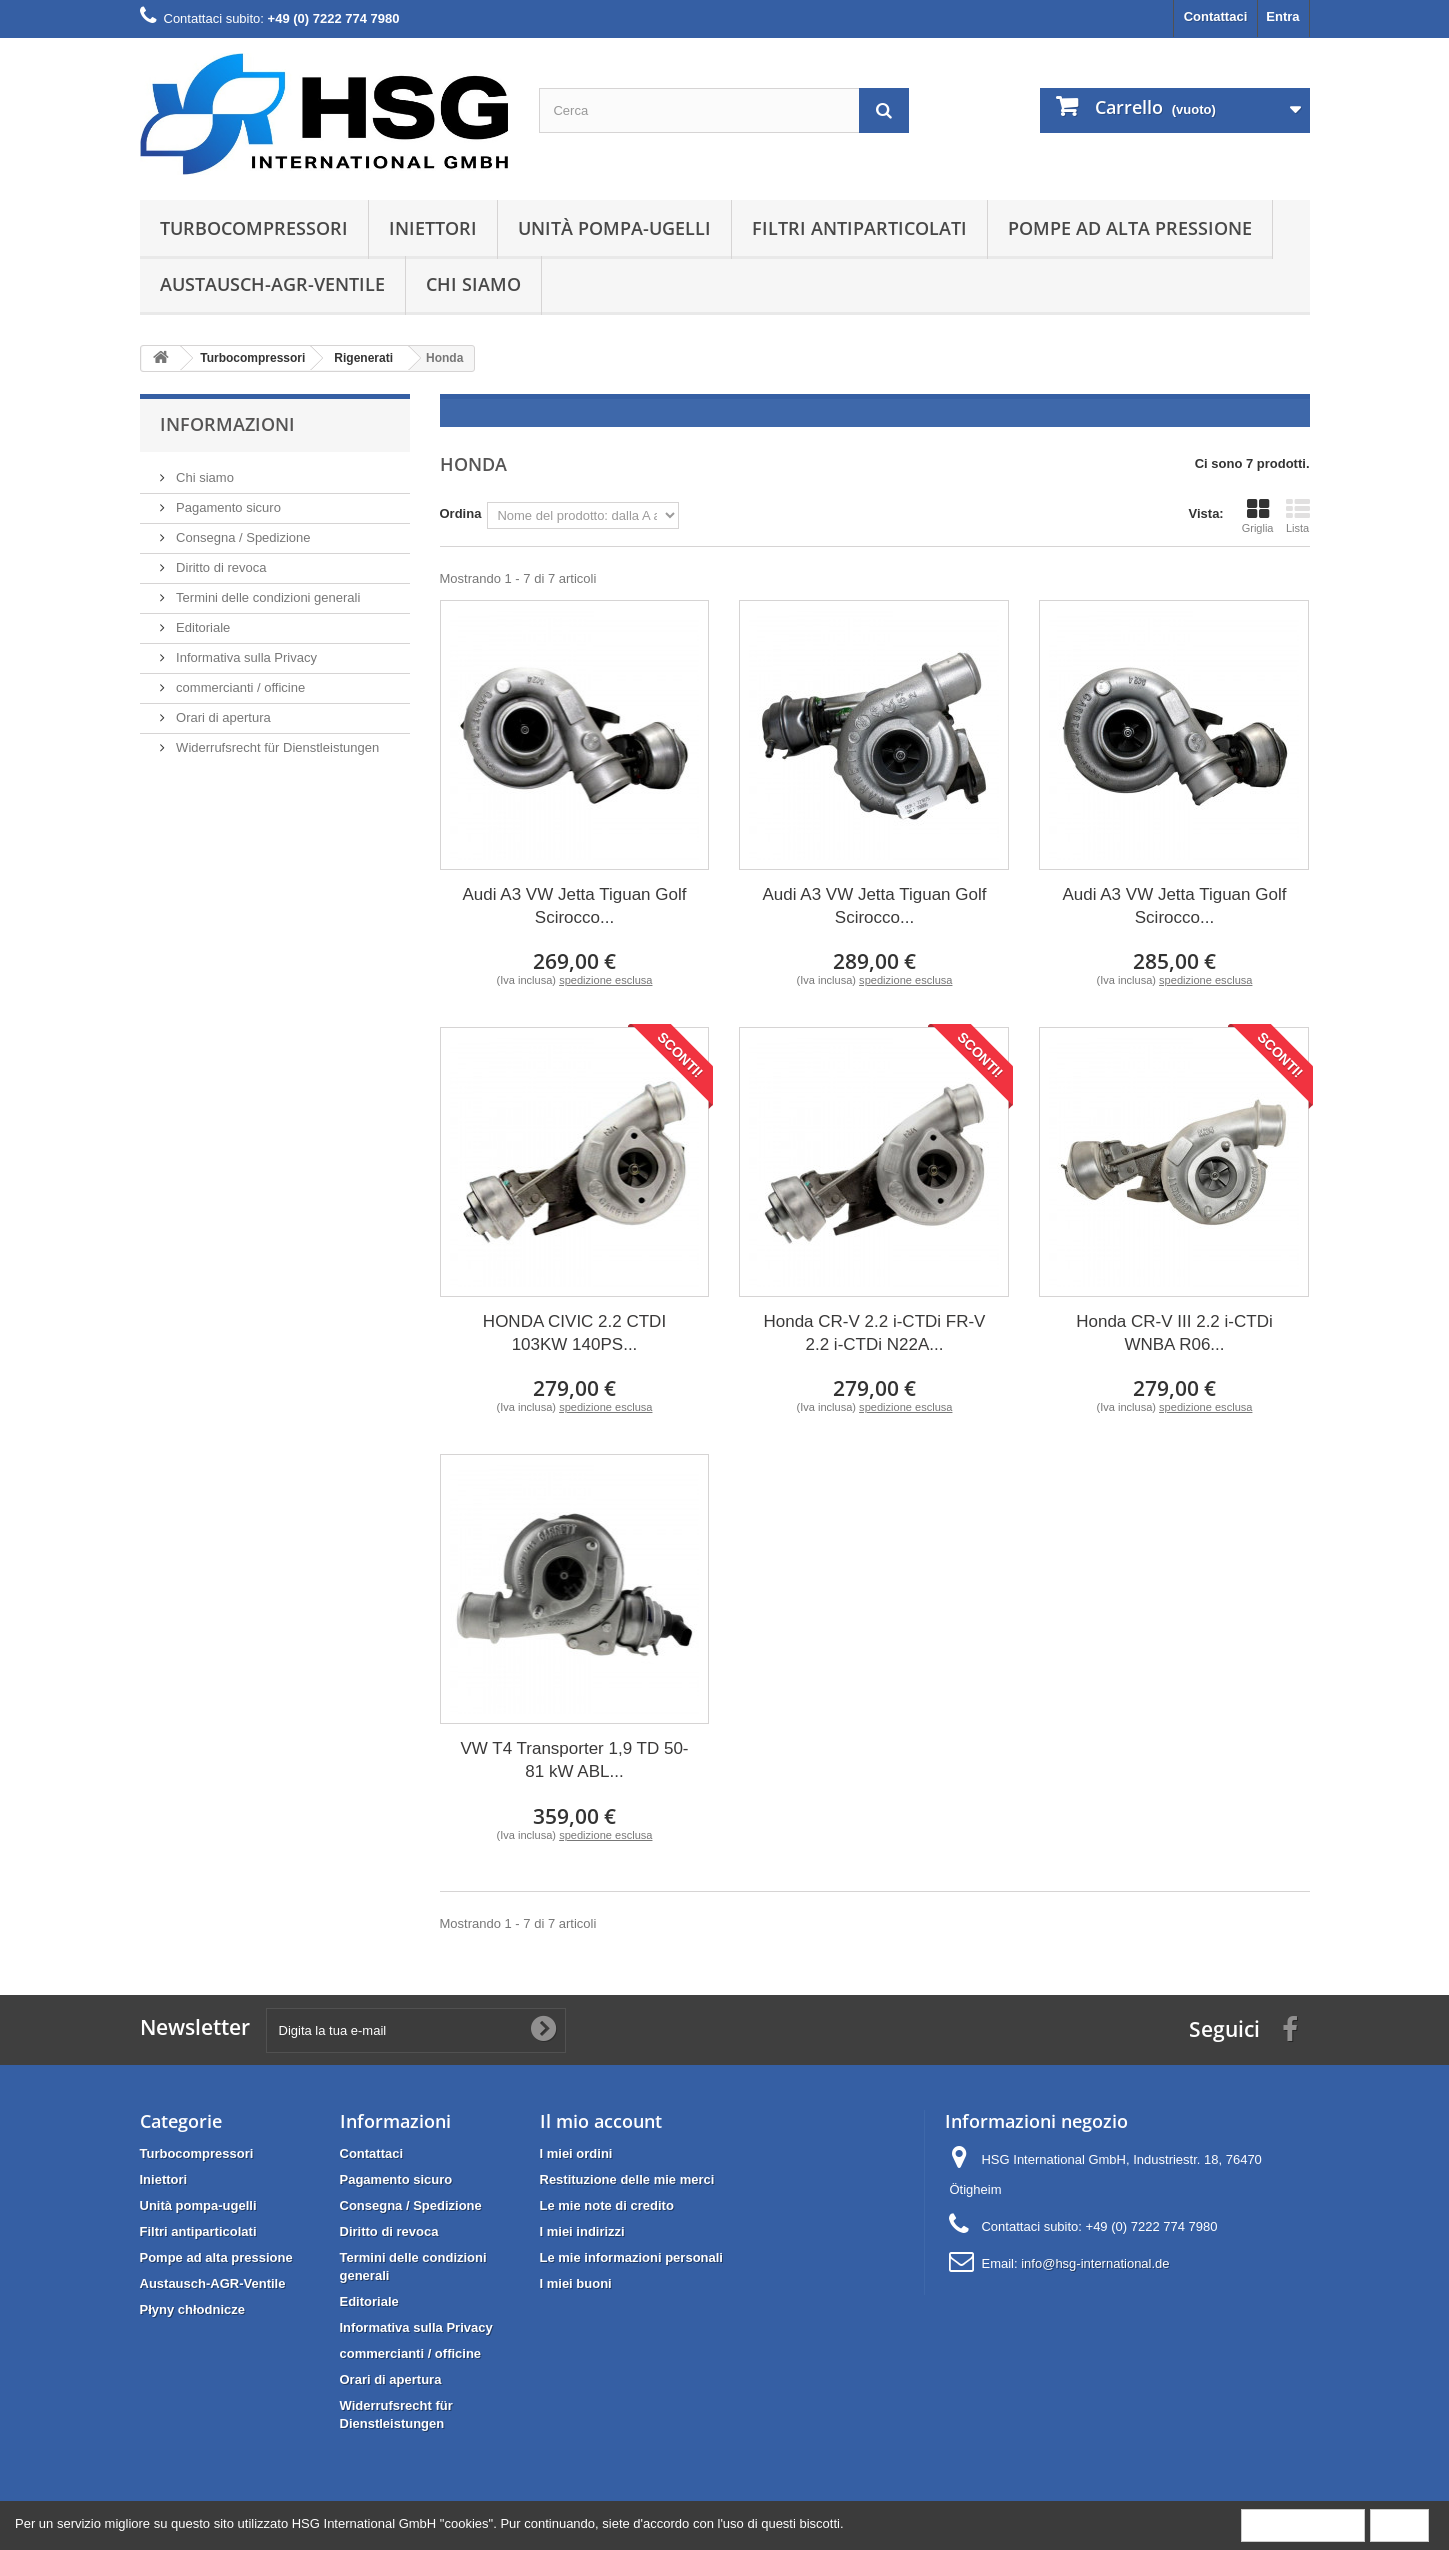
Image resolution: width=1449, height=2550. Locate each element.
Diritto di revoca (220, 567)
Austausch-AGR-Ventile (272, 284)
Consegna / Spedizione (242, 537)
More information (1303, 2524)
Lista (1298, 516)
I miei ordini (576, 2153)
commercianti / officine (239, 687)
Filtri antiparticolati (859, 228)
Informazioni (227, 424)
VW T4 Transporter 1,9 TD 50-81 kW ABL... (574, 1760)
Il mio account (601, 2121)
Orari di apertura (222, 717)
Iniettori (433, 228)
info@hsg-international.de (1095, 2263)
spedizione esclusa (605, 980)
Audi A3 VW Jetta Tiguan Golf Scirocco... (575, 906)
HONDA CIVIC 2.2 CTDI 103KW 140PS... (574, 1333)
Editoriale (202, 627)
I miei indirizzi (582, 2231)
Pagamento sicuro (227, 507)
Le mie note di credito (607, 2205)
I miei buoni (576, 2283)
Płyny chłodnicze (192, 2309)
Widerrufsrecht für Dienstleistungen (276, 747)
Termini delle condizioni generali (267, 597)
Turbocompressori (254, 228)
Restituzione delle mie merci (627, 2179)
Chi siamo (473, 284)
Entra (1282, 16)
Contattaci (1216, 16)
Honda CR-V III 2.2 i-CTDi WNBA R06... (1174, 1333)
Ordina (461, 513)
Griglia (1258, 516)
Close (1399, 2524)
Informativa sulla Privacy (245, 657)
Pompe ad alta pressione (1130, 228)
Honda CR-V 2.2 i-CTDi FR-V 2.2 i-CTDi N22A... (874, 1333)
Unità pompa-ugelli (614, 228)
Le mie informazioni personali (631, 2257)
